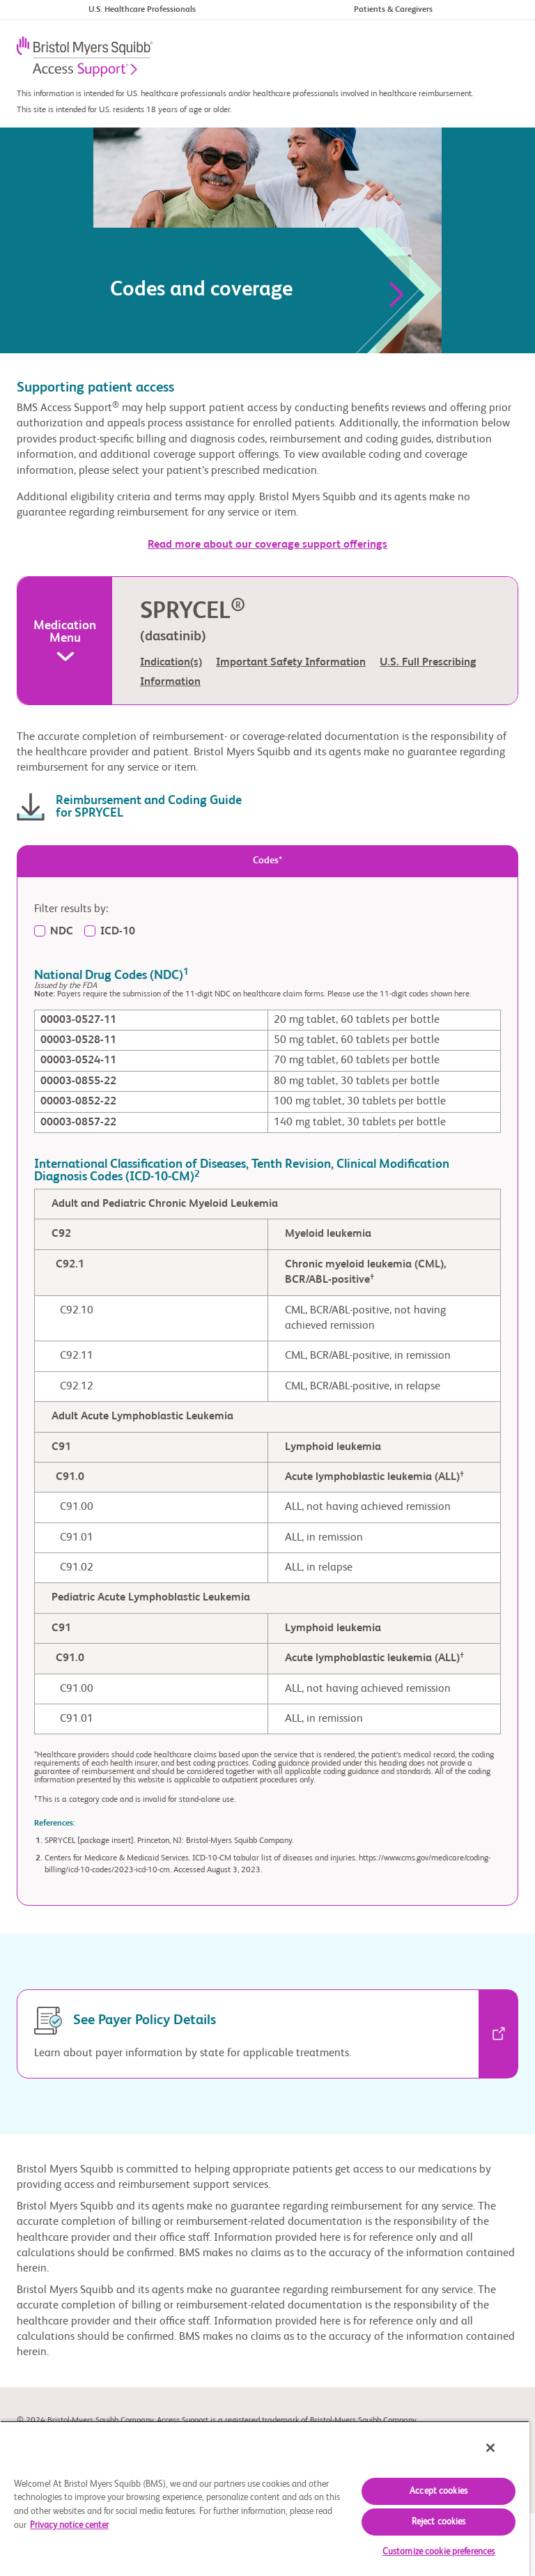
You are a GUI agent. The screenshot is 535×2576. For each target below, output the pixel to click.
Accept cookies (438, 2491)
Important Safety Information (291, 662)
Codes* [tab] (267, 860)
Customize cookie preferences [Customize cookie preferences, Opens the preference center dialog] (438, 2551)
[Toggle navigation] (500, 58)
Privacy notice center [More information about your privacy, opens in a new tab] (69, 2525)
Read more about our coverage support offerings (267, 544)
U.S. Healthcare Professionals (142, 10)
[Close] (490, 2447)
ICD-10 (117, 931)
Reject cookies (439, 2522)
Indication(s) (171, 662)
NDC (61, 931)
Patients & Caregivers (393, 10)
